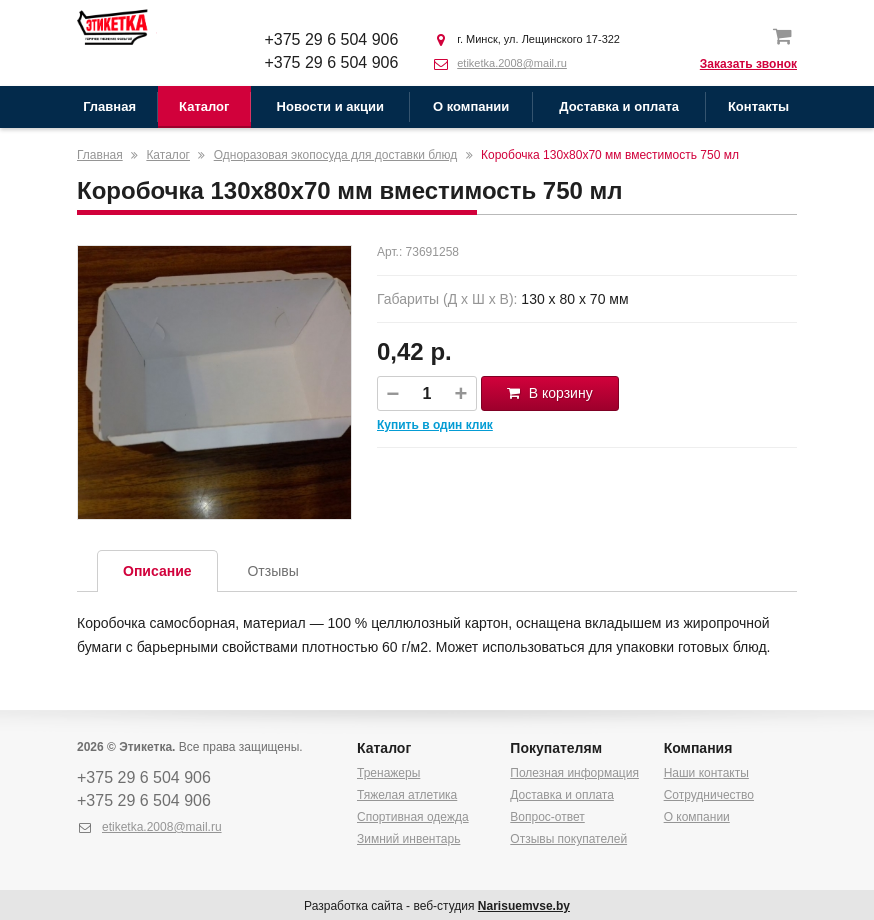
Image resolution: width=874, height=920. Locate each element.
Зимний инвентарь (408, 839)
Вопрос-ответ (547, 817)
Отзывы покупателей (568, 839)
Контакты (758, 106)
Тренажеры (388, 773)
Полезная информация (574, 773)
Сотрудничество (709, 795)
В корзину (550, 393)
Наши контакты (706, 773)
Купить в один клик (435, 425)
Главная (109, 106)
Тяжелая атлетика (407, 795)
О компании (471, 106)
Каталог (204, 106)
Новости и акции (330, 106)
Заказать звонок (748, 64)
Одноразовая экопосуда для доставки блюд (336, 155)
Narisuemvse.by (524, 906)
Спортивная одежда (413, 817)
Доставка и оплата (619, 106)
